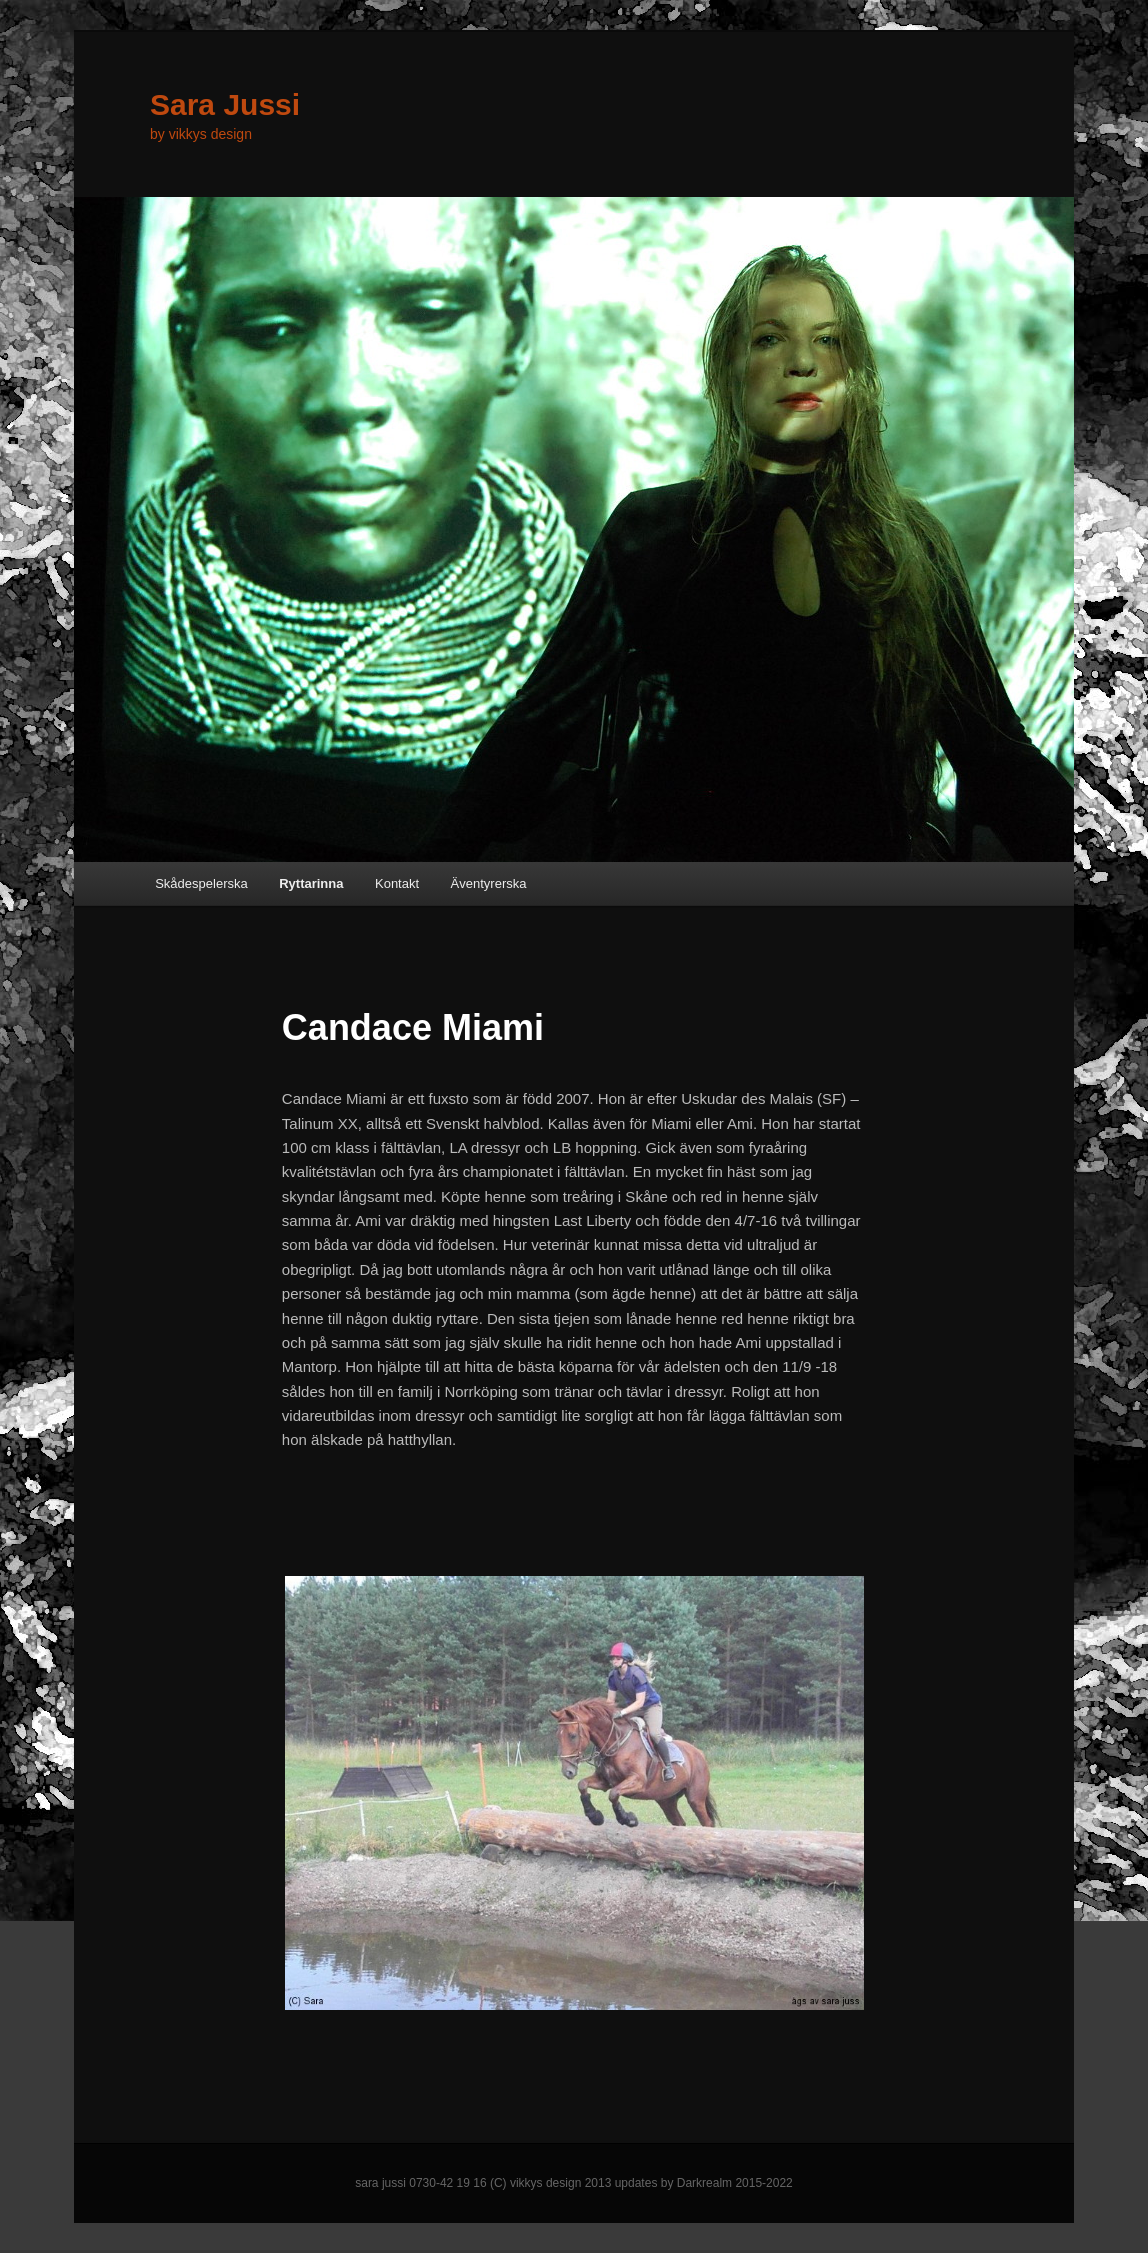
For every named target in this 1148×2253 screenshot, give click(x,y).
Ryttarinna (311, 883)
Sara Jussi (225, 104)
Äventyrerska (489, 883)
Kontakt (397, 883)
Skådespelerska (201, 883)
